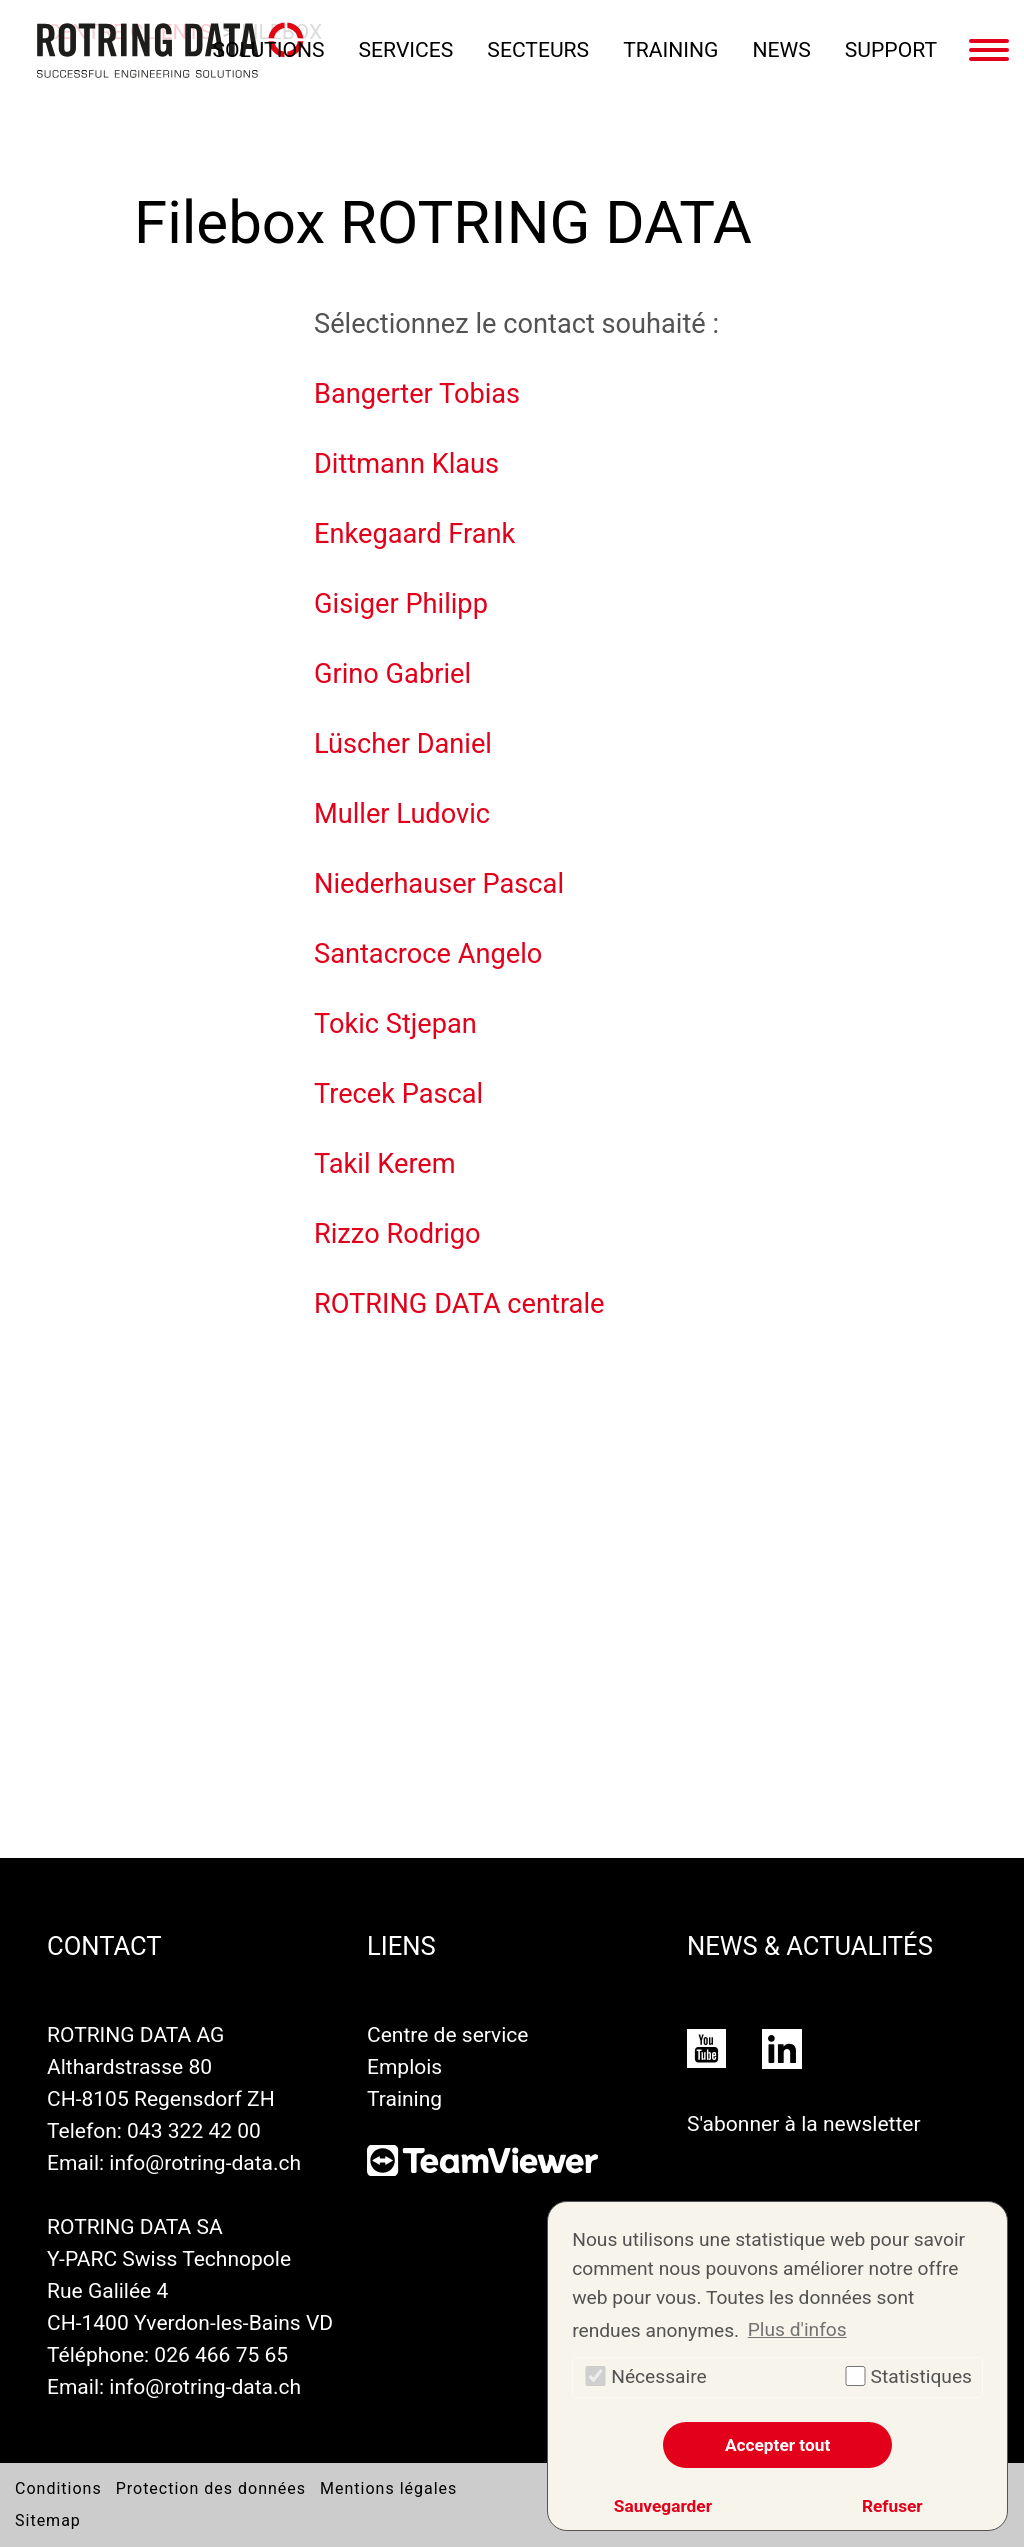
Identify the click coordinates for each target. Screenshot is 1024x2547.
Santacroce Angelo (428, 1328)
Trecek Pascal (398, 1468)
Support (891, 49)
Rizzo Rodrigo (397, 1608)
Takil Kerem (385, 1538)
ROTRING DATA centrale (459, 1678)
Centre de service (448, 2034)
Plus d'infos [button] (797, 2329)
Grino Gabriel (392, 1048)
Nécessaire (645, 2376)
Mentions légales (388, 2488)
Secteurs (538, 49)
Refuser (892, 2506)
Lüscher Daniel (403, 1118)
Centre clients (129, 405)
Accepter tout (777, 2445)
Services (406, 49)
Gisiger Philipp (401, 978)
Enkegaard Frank (414, 908)
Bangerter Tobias (417, 768)
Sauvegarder (663, 2506)
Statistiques (907, 2376)
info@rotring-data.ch (206, 2162)
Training (670, 49)
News (782, 49)
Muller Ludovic (402, 1188)
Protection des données (211, 2488)
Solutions (269, 49)
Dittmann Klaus (406, 838)
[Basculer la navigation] (989, 50)
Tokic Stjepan (395, 1398)
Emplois (405, 2066)
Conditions (58, 2488)
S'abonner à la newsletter (804, 2123)
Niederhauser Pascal (439, 1258)
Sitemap (48, 2520)
